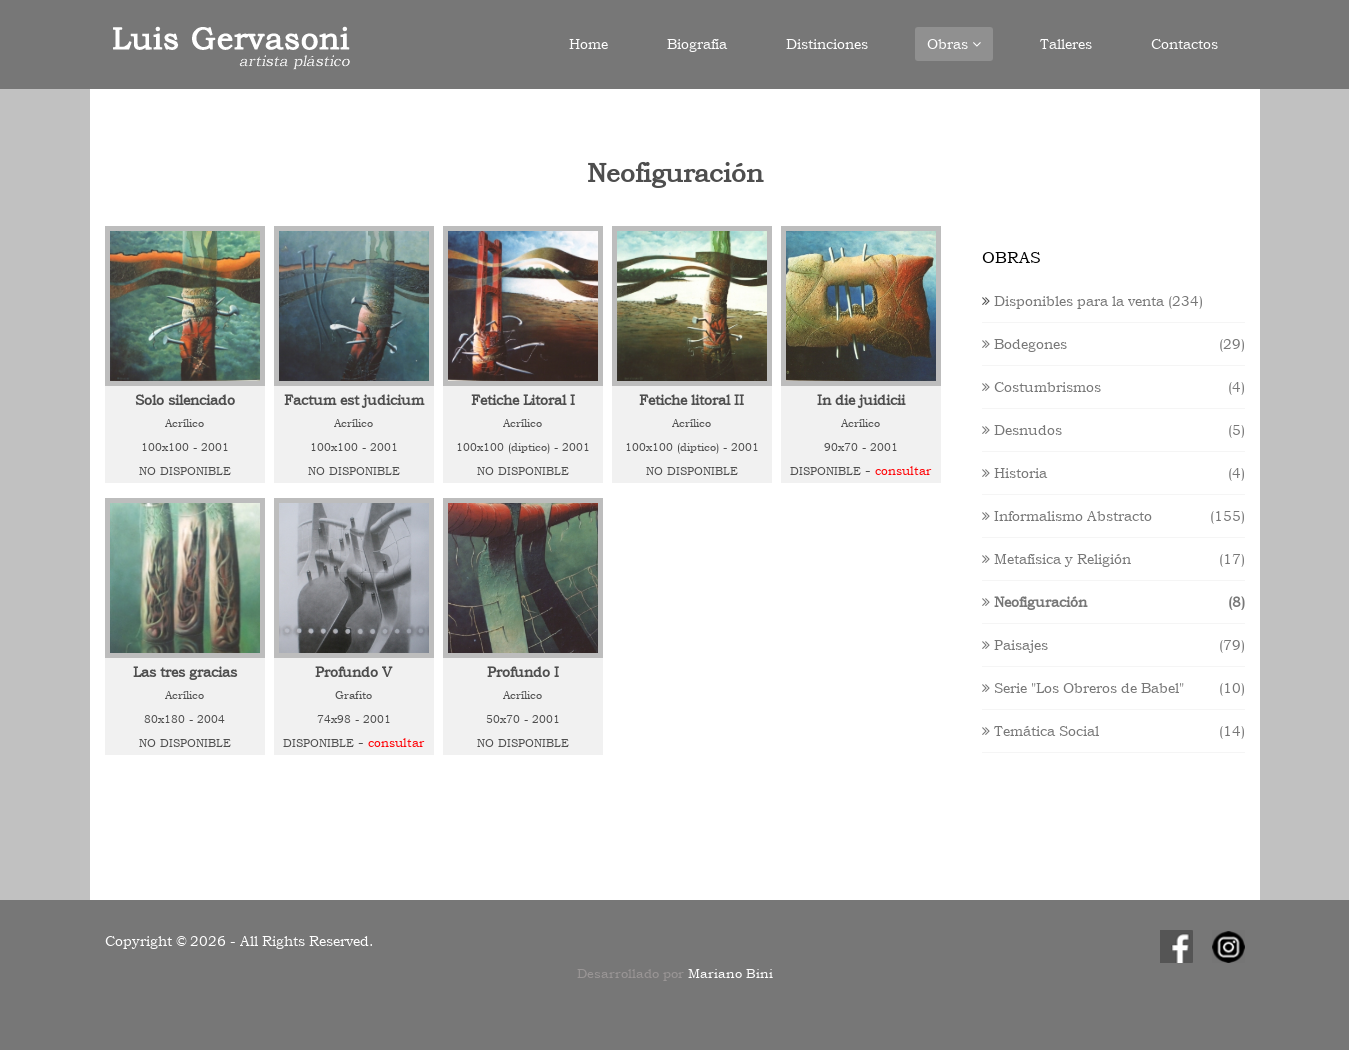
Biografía (697, 44)
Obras (954, 44)
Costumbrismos (1041, 387)
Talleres (1066, 44)
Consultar (903, 471)
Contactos (1184, 44)
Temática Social (1040, 731)
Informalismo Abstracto (1067, 516)
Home (588, 44)
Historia (1014, 473)
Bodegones (1024, 344)
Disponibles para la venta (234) (1098, 301)
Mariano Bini (730, 973)
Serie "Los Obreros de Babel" (1083, 688)
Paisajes (1015, 645)
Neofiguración (1034, 602)
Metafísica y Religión (1056, 559)
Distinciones (827, 44)
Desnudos (1022, 430)
